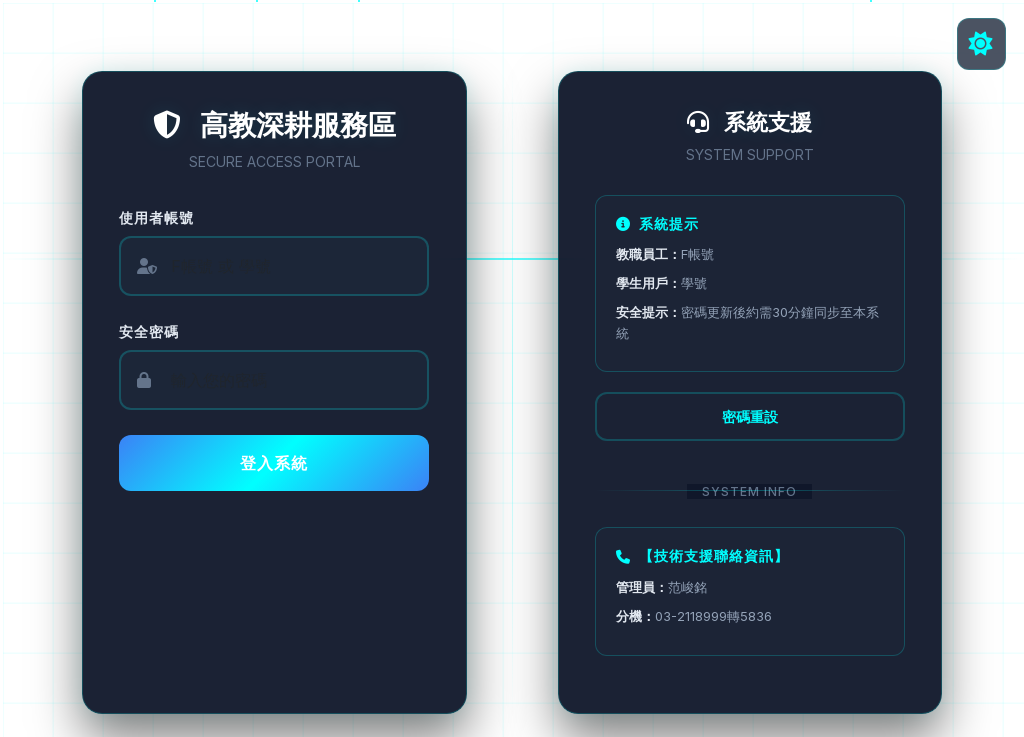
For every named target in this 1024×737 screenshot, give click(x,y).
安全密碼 (153, 331)
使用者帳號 (160, 217)
